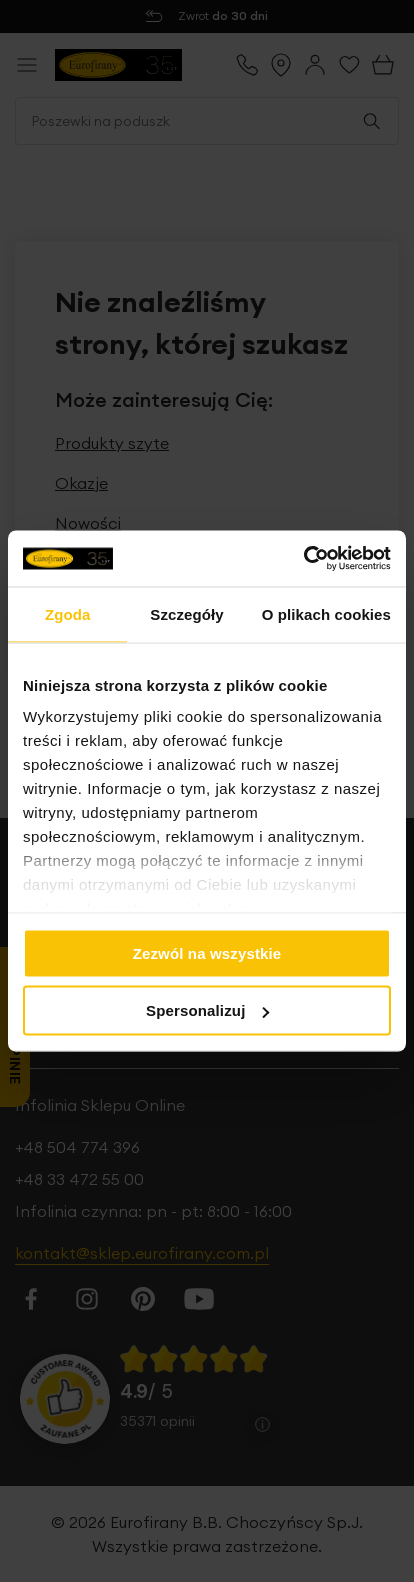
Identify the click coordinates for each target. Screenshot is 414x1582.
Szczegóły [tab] (186, 613)
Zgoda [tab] (68, 613)
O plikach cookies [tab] (326, 613)
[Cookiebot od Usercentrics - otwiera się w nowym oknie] (303, 559)
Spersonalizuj (208, 1010)
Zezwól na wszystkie (207, 952)
